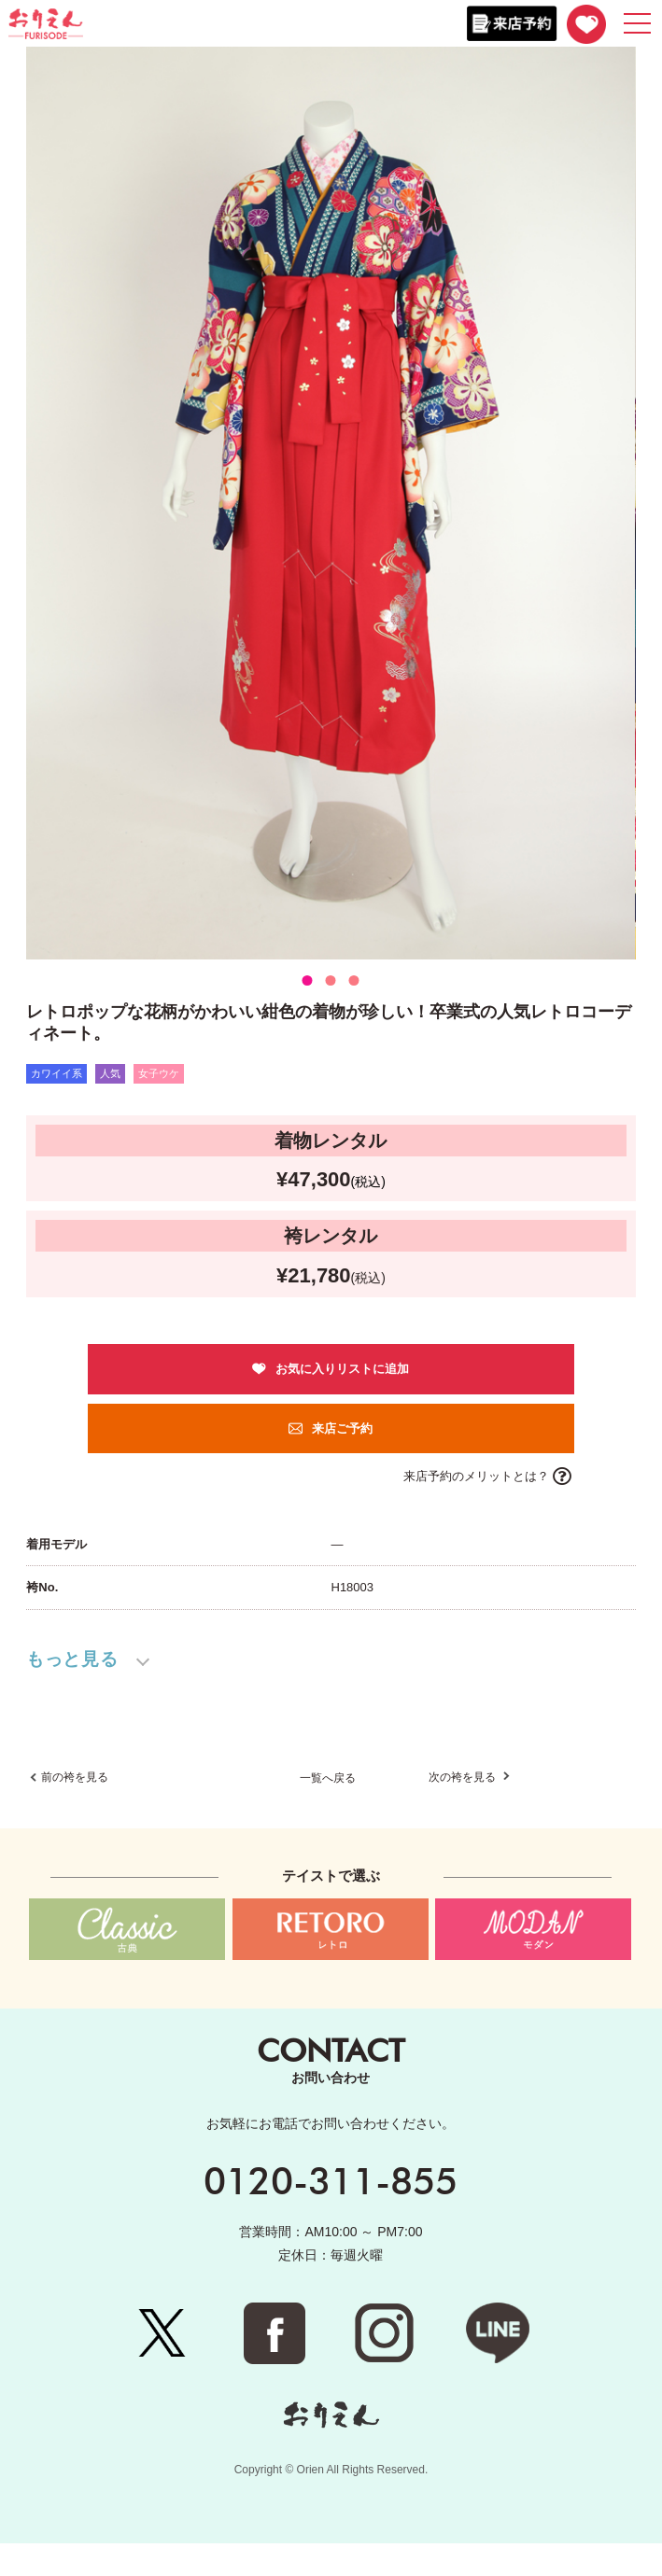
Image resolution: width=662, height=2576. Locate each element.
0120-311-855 (331, 2213)
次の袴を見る (464, 1810)
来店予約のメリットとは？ (476, 1476)
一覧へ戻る (328, 1811)
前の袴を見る (74, 1810)
